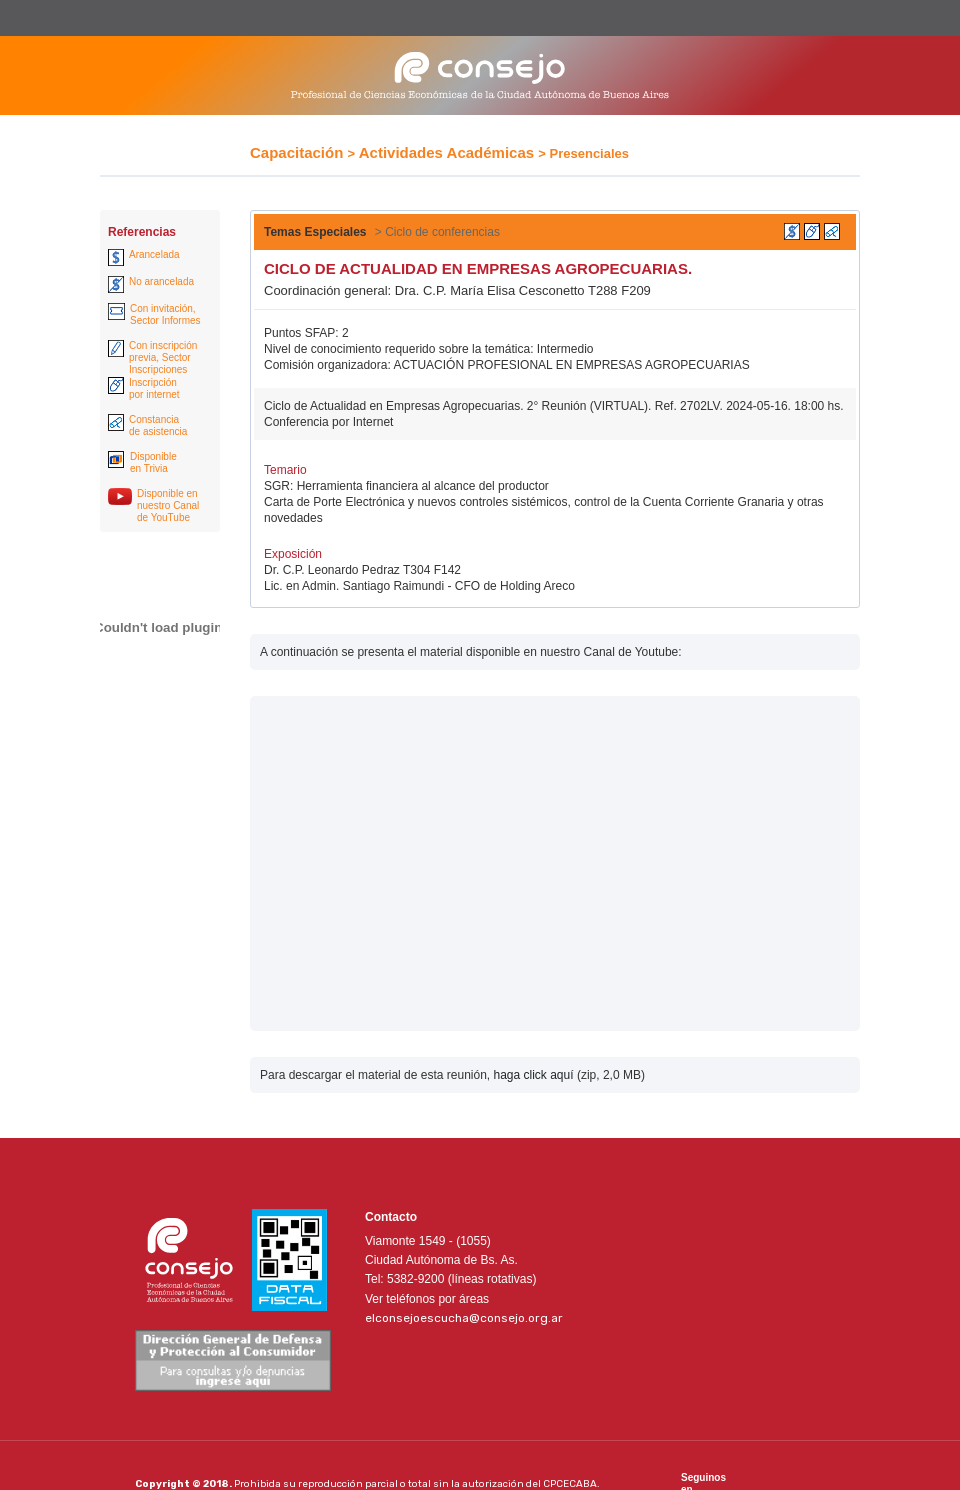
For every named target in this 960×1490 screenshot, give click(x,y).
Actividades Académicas (446, 152)
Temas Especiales (315, 232)
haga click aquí (533, 1075)
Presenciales (590, 153)
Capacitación (296, 152)
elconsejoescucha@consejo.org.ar (464, 1318)
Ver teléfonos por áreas (427, 1299)
